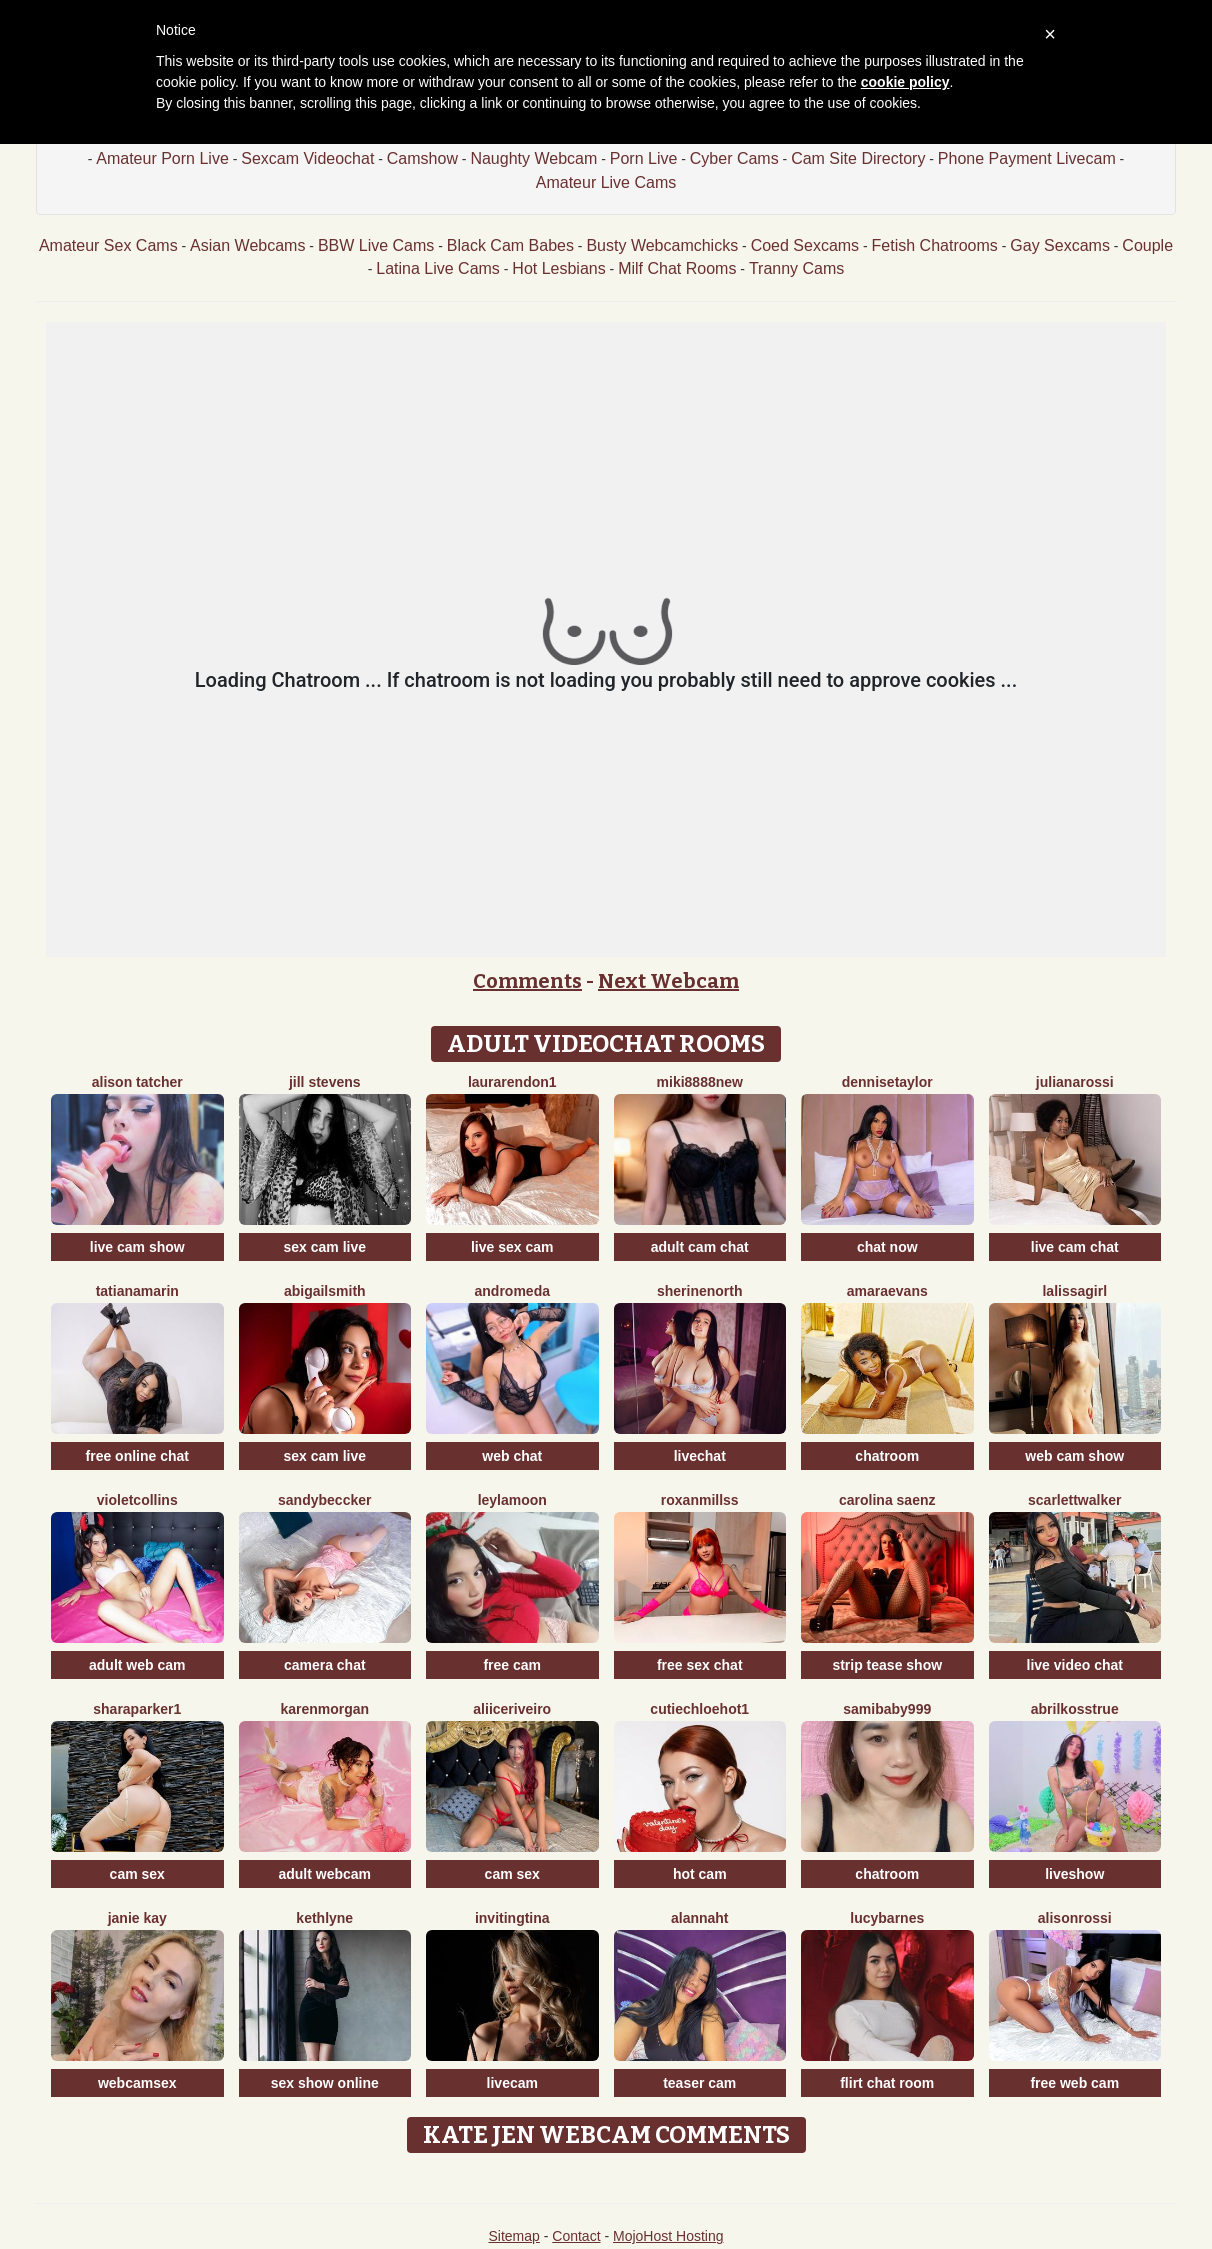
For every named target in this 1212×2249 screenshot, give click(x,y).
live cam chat (1075, 1247)
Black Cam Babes (510, 245)
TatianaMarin (137, 1291)
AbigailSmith (325, 1291)
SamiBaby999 (887, 1709)
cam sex (137, 1874)
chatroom (887, 1456)
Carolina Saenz (887, 1500)
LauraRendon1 (512, 1082)
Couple (1147, 245)
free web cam (1074, 2083)
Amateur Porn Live (162, 158)
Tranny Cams (796, 268)
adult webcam (324, 1874)
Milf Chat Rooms (677, 268)
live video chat (1075, 1665)
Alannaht (700, 1918)
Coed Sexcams (805, 245)
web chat (512, 1456)
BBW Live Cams (376, 245)
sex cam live (324, 1247)
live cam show (137, 1247)
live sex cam (512, 1247)
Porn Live (644, 158)
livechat (700, 1456)
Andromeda (512, 1291)
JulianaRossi (1075, 1082)
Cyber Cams (734, 158)
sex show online (325, 2083)
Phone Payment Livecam (1027, 158)
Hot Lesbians (558, 268)
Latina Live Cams (438, 268)
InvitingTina (512, 1918)
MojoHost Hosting (668, 2236)
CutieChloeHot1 (699, 1709)
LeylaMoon (512, 1500)
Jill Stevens (325, 1082)
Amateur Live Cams (606, 182)
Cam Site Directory (858, 158)
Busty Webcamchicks (662, 245)
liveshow (1074, 1874)
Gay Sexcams (1060, 245)
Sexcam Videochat (307, 158)
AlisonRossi (1075, 1918)
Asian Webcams (247, 245)
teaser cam (699, 2083)
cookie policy (905, 82)
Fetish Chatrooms (935, 245)
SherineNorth (700, 1291)
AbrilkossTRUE (1075, 1709)
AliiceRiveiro (512, 1709)
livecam (512, 2083)
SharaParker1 (137, 1709)
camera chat (325, 1665)
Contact (576, 2236)
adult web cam (137, 1665)
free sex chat (700, 1665)
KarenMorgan (324, 1709)
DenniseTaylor (887, 1082)
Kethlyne (324, 1918)
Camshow (422, 158)
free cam (512, 1665)
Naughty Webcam (533, 158)
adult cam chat (700, 1247)
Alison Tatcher (137, 1082)
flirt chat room (887, 2083)
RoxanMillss (700, 1500)
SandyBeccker (324, 1500)
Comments (527, 981)
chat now (887, 1247)
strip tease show (887, 1665)
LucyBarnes (887, 1918)
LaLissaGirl (1074, 1291)
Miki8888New (700, 1082)
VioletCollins (137, 1500)
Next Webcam (668, 981)
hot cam (700, 1874)
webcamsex (137, 2083)
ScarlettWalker (1074, 1500)
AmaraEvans (887, 1291)
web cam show (1074, 1456)
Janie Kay (137, 1918)
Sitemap (513, 2236)
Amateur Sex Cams (108, 245)
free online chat (137, 1456)
